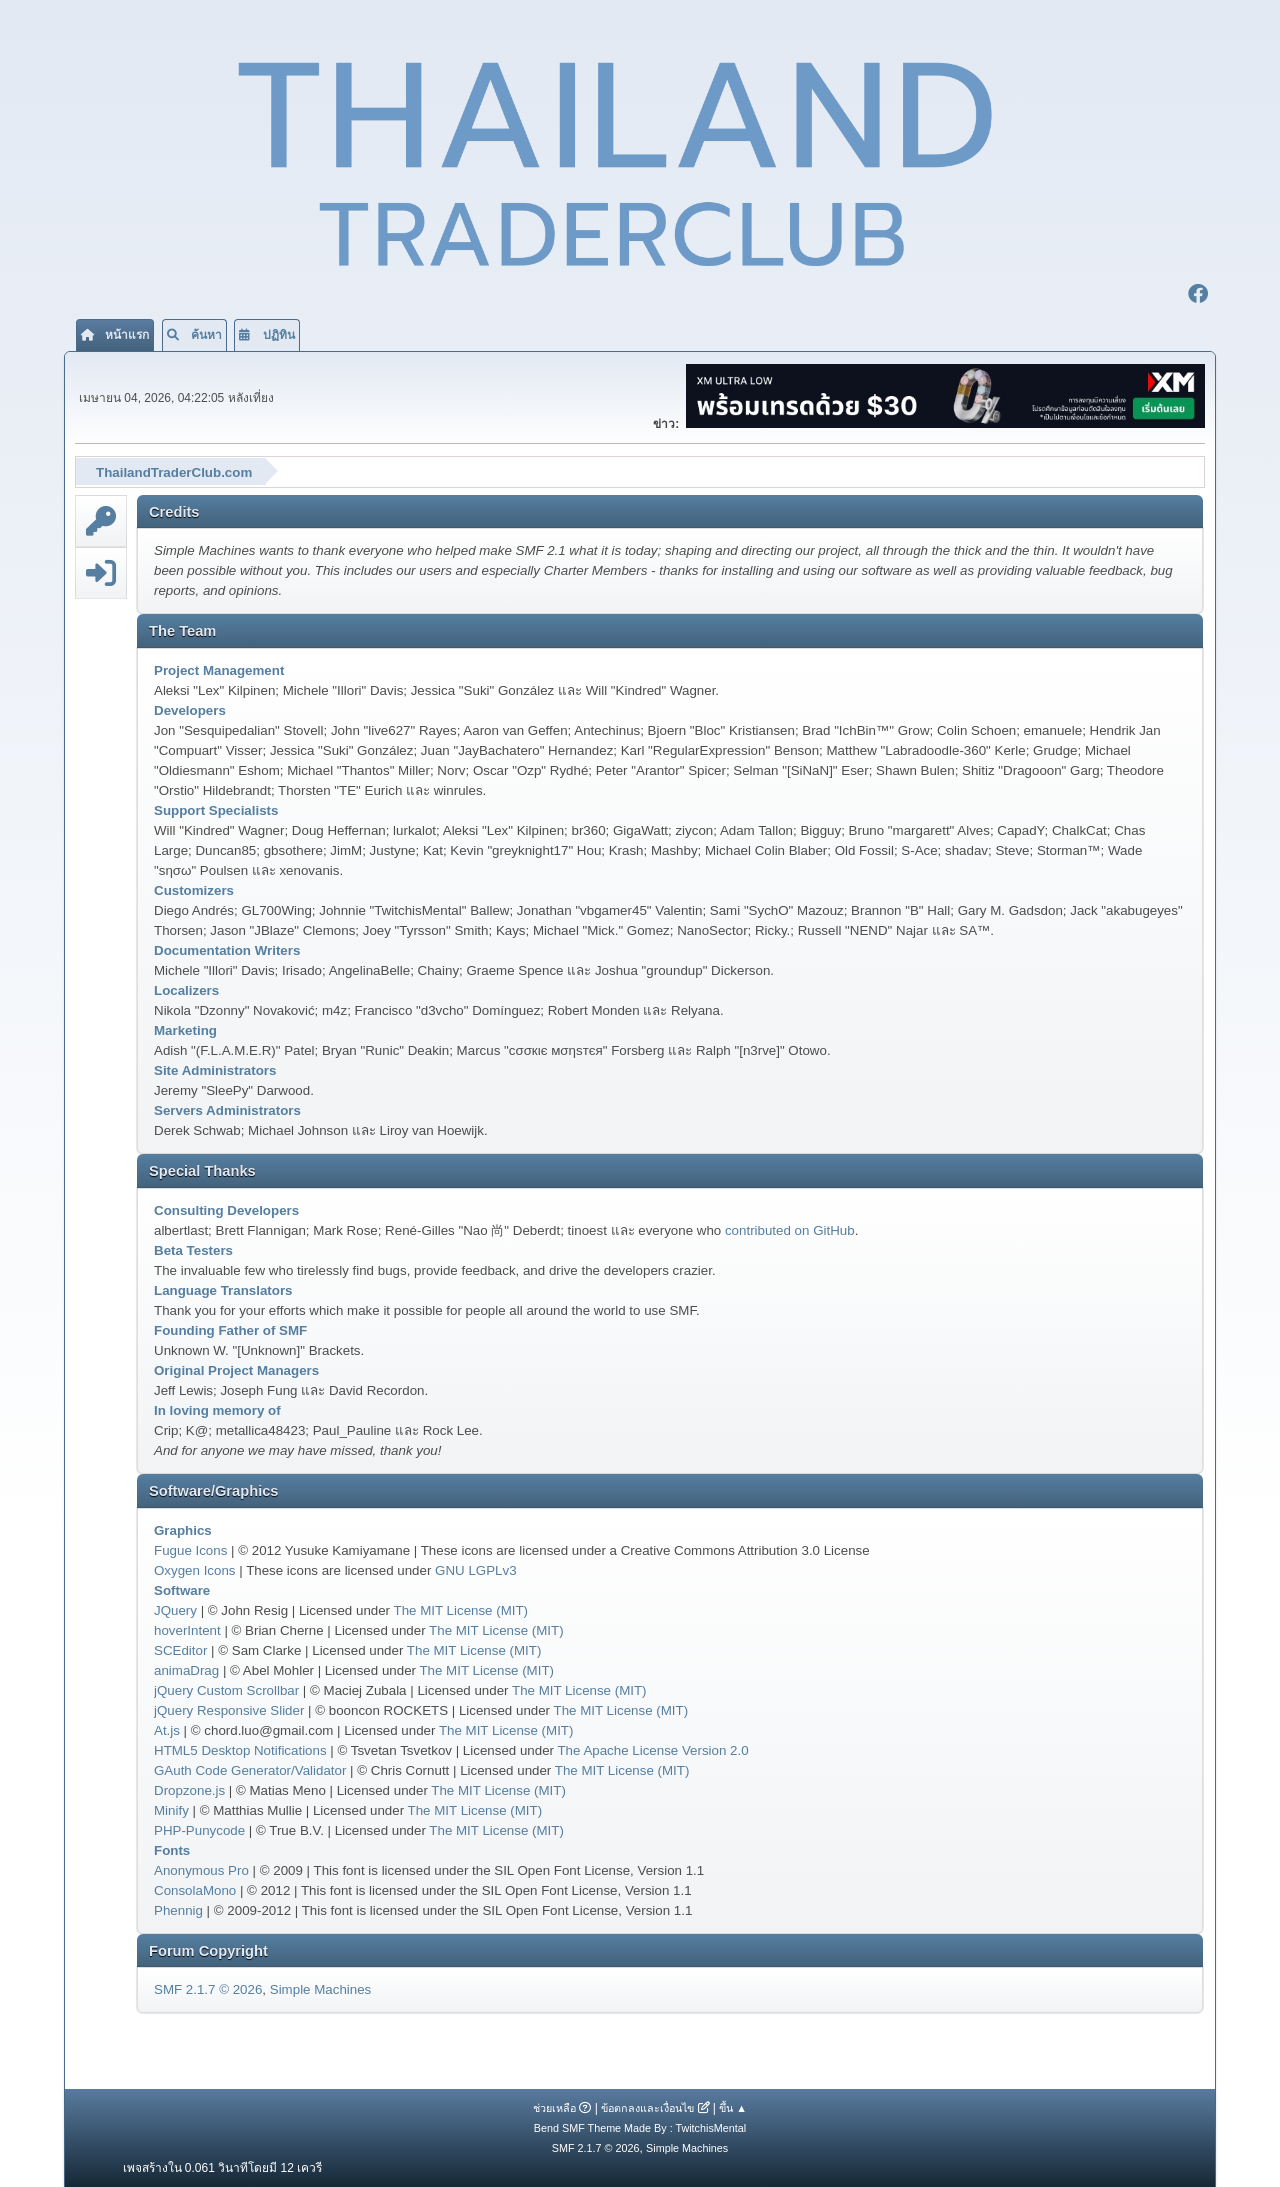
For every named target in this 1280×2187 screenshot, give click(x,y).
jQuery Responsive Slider (229, 1707)
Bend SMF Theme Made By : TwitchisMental (640, 2125)
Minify (171, 1807)
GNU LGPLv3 (475, 1567)
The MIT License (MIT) (461, 1607)
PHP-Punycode (199, 1827)
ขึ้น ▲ (733, 2105)
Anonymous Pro (201, 1867)
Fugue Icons (190, 1547)
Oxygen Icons (195, 1567)
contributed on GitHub (790, 1227)
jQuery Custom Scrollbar (226, 1687)
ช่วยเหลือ (554, 2105)
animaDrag (186, 1667)
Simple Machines (320, 1987)
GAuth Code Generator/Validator (250, 1767)
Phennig (178, 1907)
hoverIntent (187, 1627)
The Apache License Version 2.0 (652, 1747)
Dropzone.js (189, 1787)
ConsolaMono (195, 1887)
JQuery (175, 1607)
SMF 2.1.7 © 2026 (208, 1987)
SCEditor (180, 1647)
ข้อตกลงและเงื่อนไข (647, 2105)
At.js (167, 1727)
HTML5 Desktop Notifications (240, 1747)
